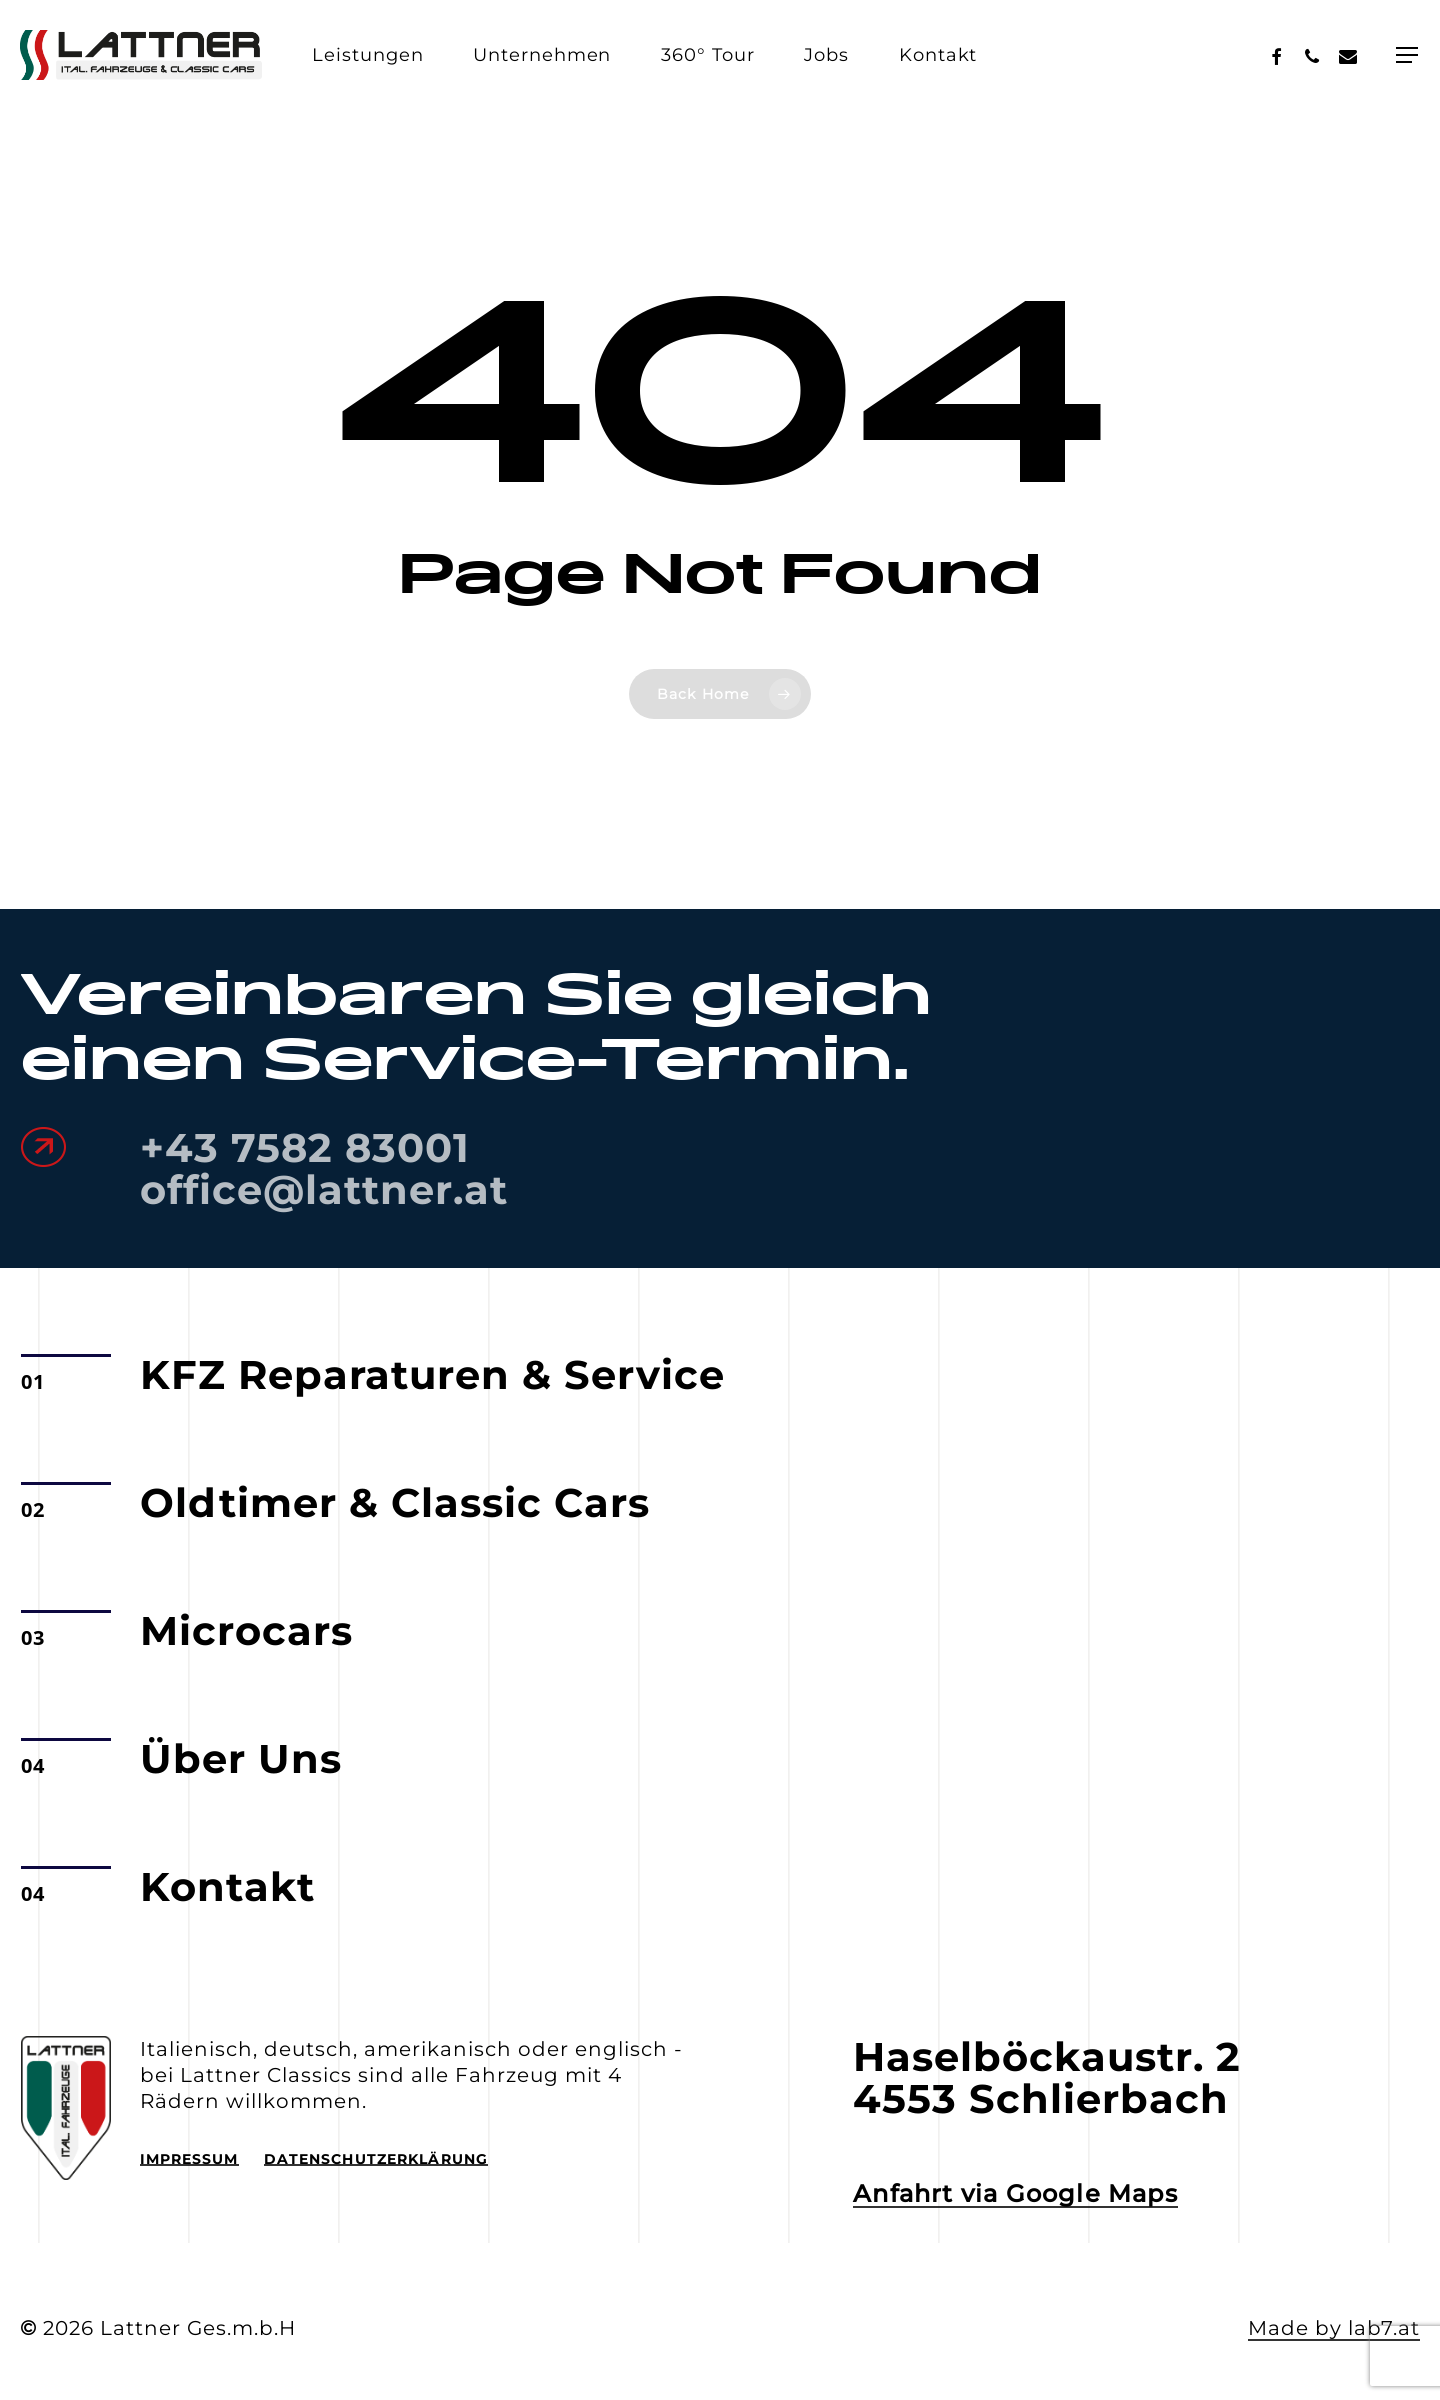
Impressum (189, 2159)
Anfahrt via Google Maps (1015, 2194)
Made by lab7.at (1334, 2328)
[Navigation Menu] (1408, 55)
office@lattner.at (324, 1189)
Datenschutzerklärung (376, 2159)
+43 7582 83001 (305, 1147)
